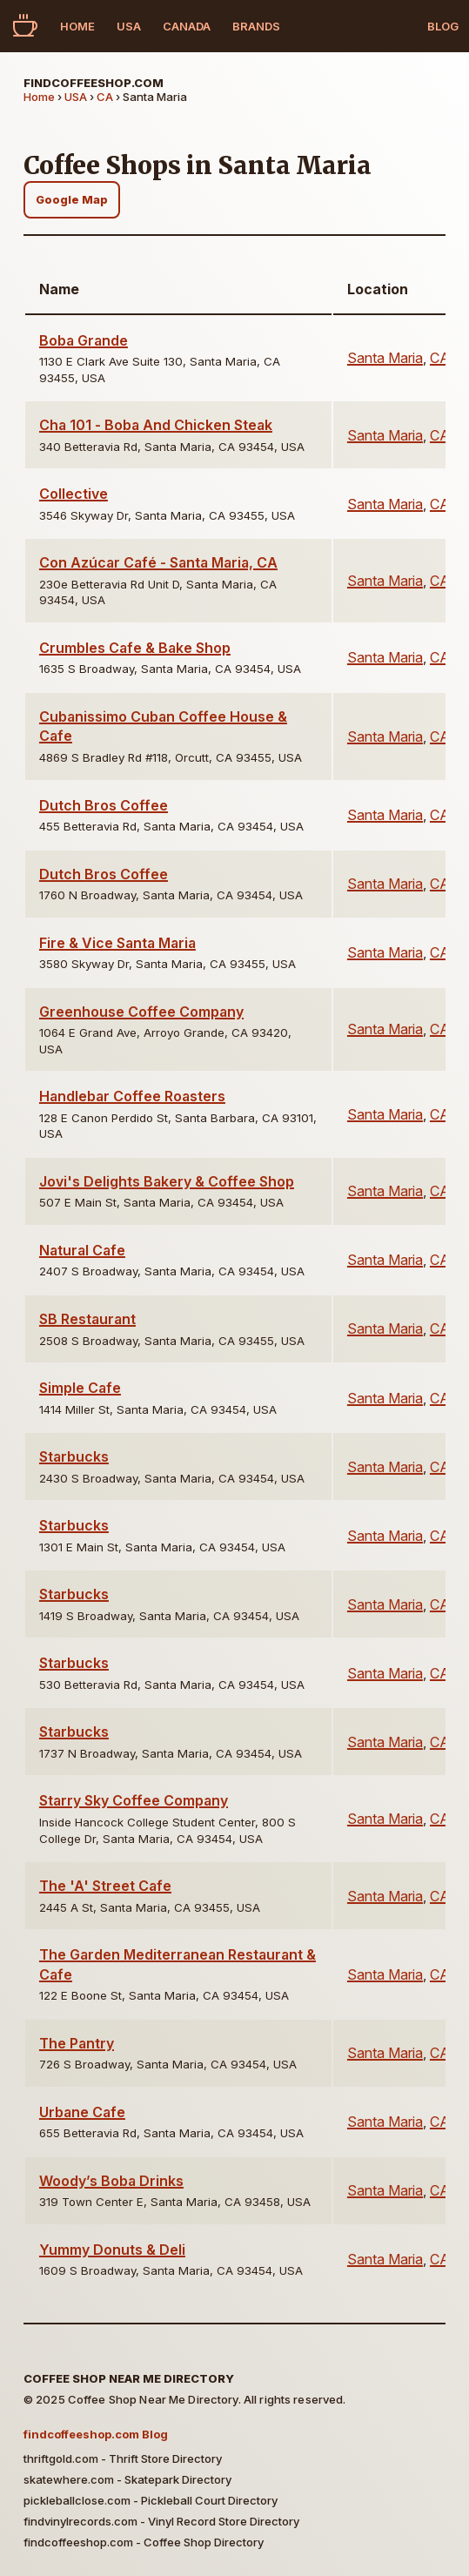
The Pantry (76, 2043)
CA (105, 97)
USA (129, 26)
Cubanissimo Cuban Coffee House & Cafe (163, 726)
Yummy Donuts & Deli (112, 2249)
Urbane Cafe (82, 2112)
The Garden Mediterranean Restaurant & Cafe (177, 1964)
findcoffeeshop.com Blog (95, 2434)
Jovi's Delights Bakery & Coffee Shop (166, 1181)
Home (77, 26)
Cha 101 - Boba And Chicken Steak (155, 425)
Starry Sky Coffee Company (133, 1800)
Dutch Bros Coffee (103, 805)
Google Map (72, 199)
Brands (256, 26)
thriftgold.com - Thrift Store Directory (122, 2458)
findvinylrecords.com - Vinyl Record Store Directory (161, 2521)
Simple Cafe (80, 1387)
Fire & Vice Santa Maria (117, 943)
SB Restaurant (87, 1319)
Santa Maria (385, 358)
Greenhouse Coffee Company (141, 1011)
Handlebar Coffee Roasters (132, 1096)
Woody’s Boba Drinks (111, 2180)
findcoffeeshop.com (93, 83)
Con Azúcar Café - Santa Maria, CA (158, 562)
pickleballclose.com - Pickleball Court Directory (150, 2500)
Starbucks (74, 1456)
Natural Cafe (82, 1250)
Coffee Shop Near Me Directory (128, 2378)
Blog (443, 26)
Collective (73, 493)
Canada (187, 26)
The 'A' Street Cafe (105, 1885)
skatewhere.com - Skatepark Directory (127, 2479)
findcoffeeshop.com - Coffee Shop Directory (143, 2542)
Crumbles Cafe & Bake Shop (135, 647)
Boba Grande (83, 340)
